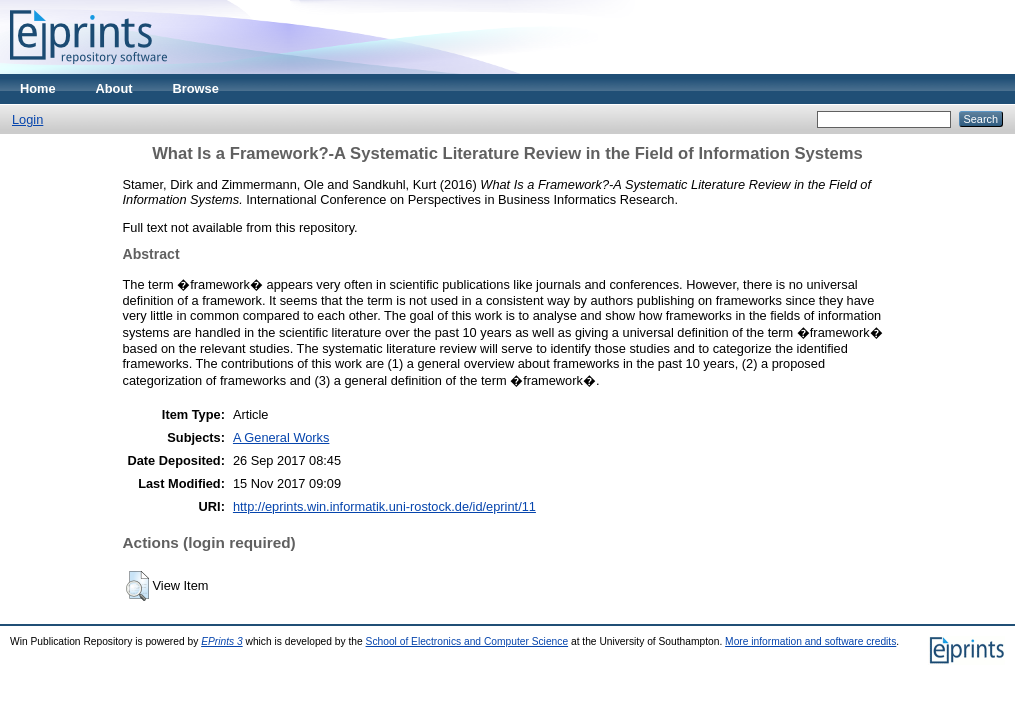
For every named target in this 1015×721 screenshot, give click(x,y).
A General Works (281, 437)
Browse (196, 88)
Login (27, 119)
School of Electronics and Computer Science (467, 641)
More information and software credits (810, 641)
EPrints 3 (222, 641)
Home (38, 88)
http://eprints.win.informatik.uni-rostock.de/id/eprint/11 (384, 506)
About (114, 88)
